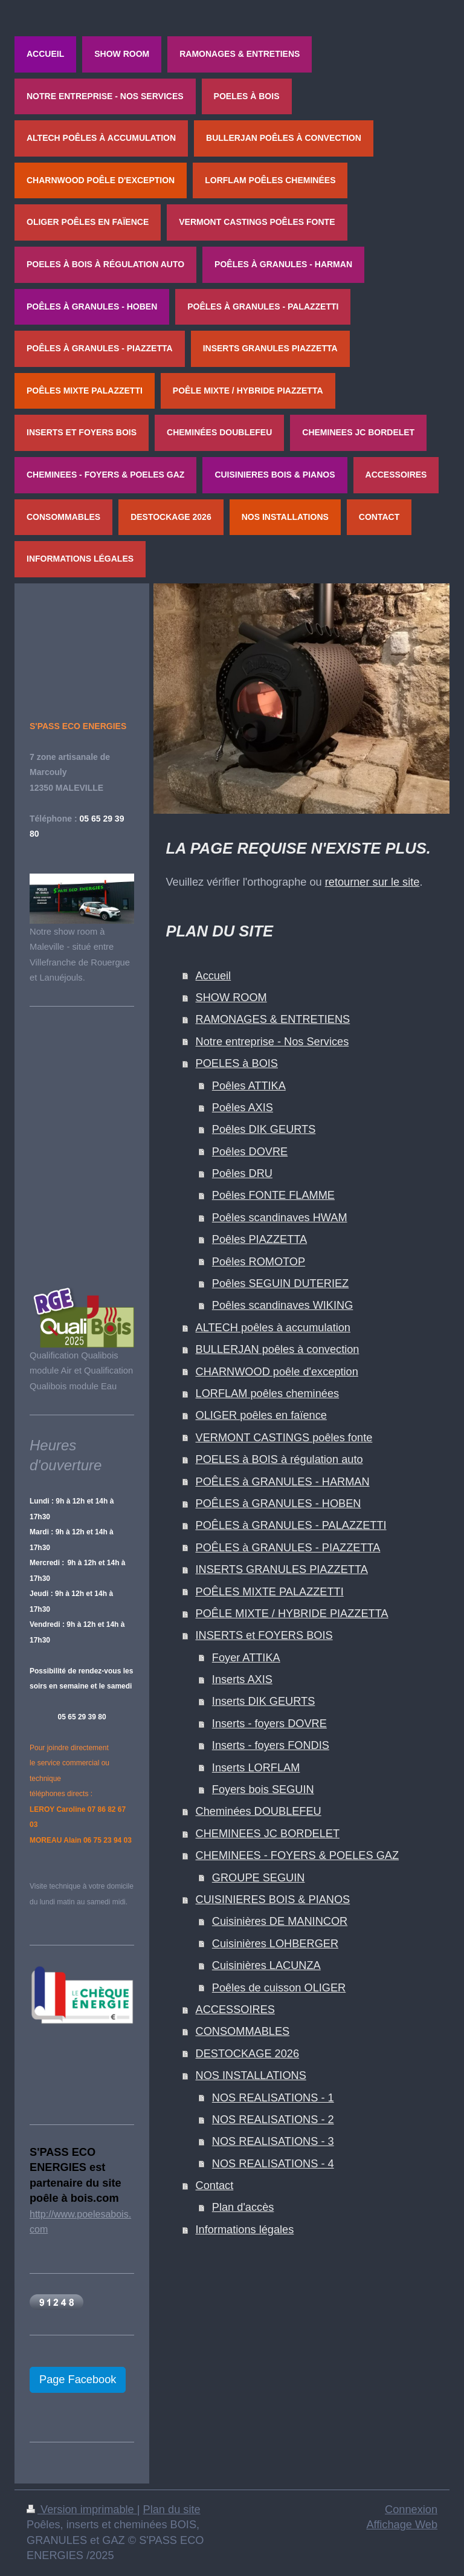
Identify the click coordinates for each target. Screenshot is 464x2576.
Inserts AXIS (242, 1679)
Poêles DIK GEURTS (264, 1129)
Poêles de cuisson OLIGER (279, 1988)
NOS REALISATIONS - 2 (273, 2120)
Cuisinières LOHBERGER (275, 1944)
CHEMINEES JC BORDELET (268, 1834)
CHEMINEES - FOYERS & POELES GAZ (297, 1855)
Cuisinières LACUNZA (266, 1965)
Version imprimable (82, 2509)
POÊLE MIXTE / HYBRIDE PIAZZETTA (292, 1614)
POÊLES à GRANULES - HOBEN (278, 1503)
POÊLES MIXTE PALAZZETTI (270, 1592)
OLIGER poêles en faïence (261, 1415)
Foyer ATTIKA (246, 1658)
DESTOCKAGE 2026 (248, 2054)
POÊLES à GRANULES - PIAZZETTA (288, 1548)
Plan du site (172, 2509)
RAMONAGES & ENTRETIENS (273, 1019)
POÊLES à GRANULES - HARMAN (283, 1482)
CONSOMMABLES (243, 2031)
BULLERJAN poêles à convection (277, 1349)
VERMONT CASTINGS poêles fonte (284, 1438)
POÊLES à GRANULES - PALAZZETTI (291, 1525)
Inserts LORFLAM (256, 1768)
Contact (215, 2185)
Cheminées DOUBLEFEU (258, 1811)
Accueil (213, 976)
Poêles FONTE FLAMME (273, 1195)
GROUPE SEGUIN (258, 1878)
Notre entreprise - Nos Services (272, 1042)
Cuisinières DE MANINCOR (279, 1921)
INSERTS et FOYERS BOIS (264, 1635)
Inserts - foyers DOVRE (269, 1724)
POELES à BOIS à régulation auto (279, 1459)
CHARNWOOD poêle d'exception (277, 1372)
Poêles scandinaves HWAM (279, 1218)
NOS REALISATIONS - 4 (273, 2164)
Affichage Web (401, 2525)
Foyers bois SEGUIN (263, 1789)
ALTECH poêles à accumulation (273, 1328)
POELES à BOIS (237, 1063)
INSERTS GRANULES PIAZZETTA (282, 1569)
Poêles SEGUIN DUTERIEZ (280, 1283)
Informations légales (245, 2230)
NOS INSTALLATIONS (251, 2075)
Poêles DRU (242, 1173)
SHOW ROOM (231, 997)
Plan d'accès (243, 2207)
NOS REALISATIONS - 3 (273, 2141)
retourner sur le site (372, 882)
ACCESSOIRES (235, 2009)
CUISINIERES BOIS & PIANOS (273, 1899)
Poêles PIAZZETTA (259, 1239)
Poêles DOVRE (250, 1152)
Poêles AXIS (242, 1107)
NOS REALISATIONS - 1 (273, 2098)
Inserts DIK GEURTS (263, 1701)
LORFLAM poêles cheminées (268, 1393)
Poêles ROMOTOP (258, 1262)
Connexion (411, 2509)
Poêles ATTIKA (249, 1086)
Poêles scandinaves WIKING (282, 1305)
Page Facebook (77, 2379)
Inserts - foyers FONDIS (270, 1745)
